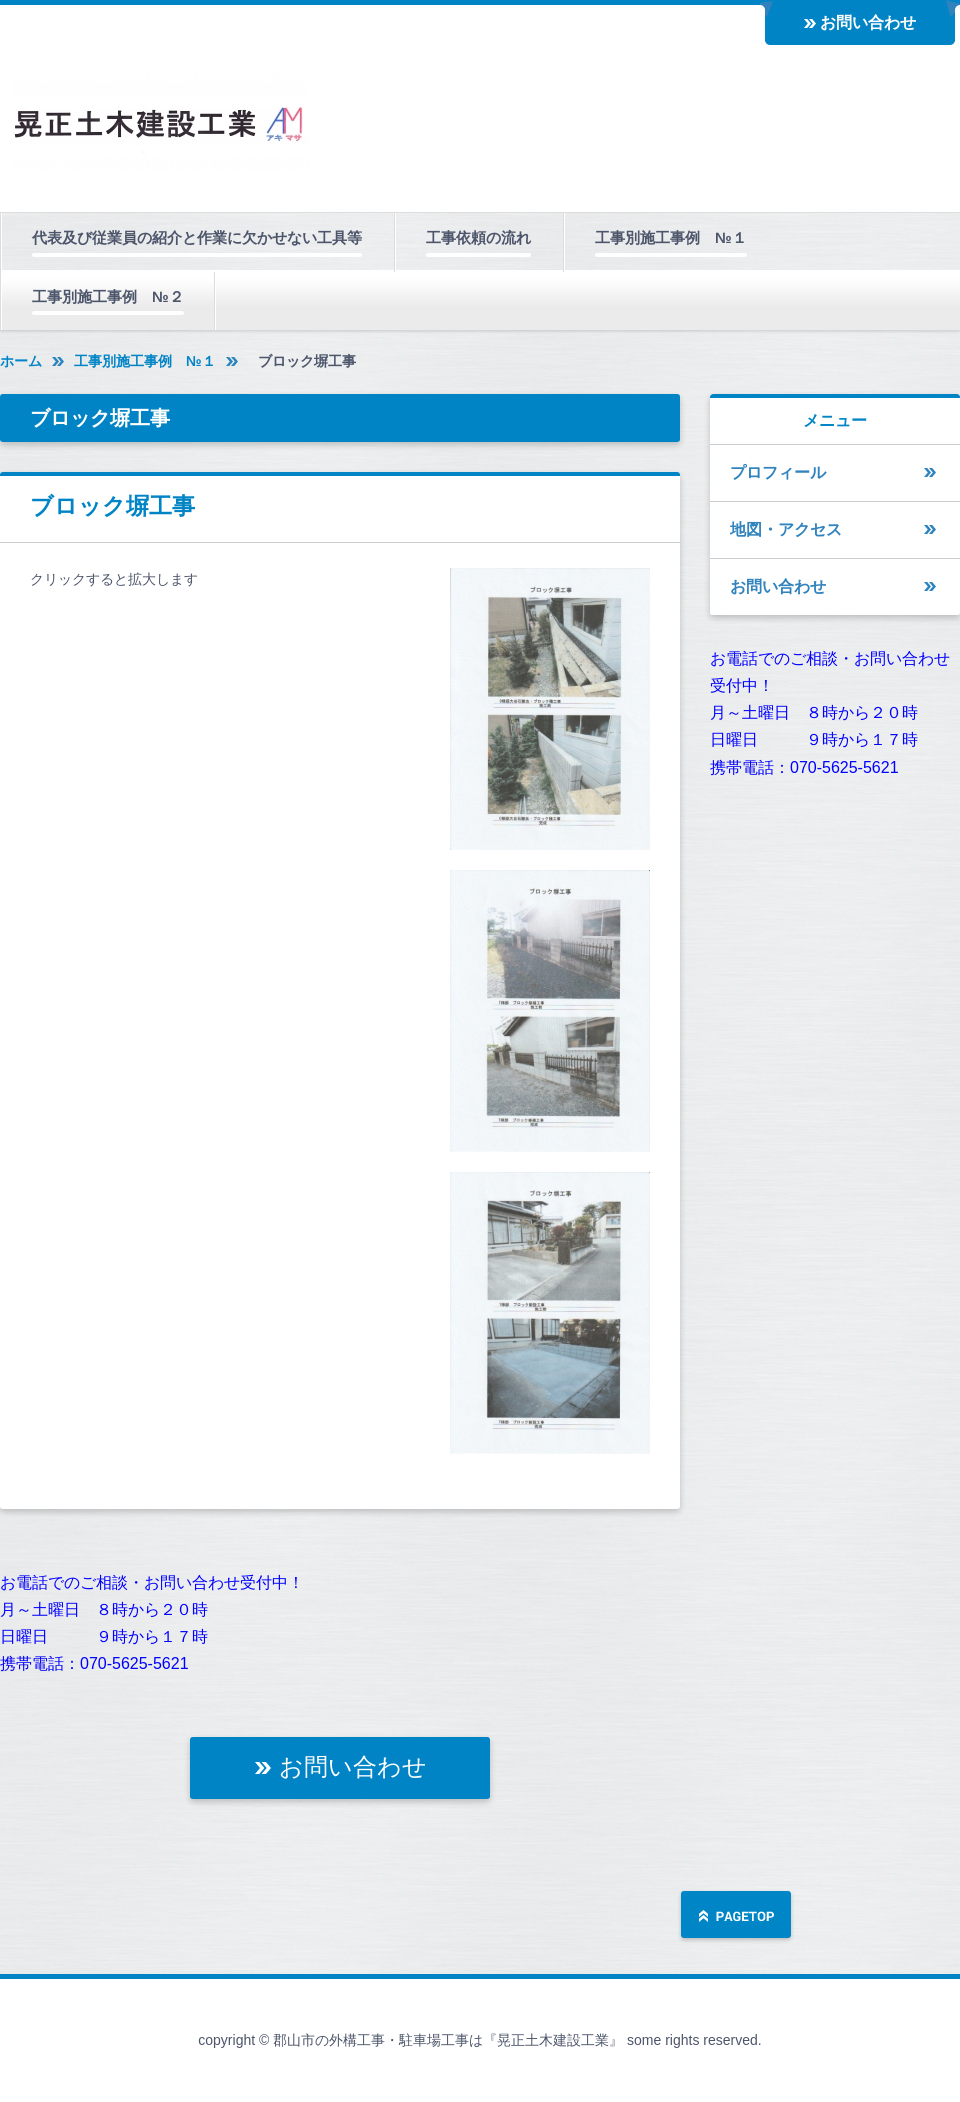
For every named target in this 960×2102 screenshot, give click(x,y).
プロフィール (778, 472)
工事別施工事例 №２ (108, 296)
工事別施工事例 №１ (671, 237)
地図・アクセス (786, 529)
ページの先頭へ (736, 1916)
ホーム (21, 361)
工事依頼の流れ (478, 237)
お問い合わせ (868, 22)
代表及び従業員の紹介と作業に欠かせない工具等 (197, 237)
